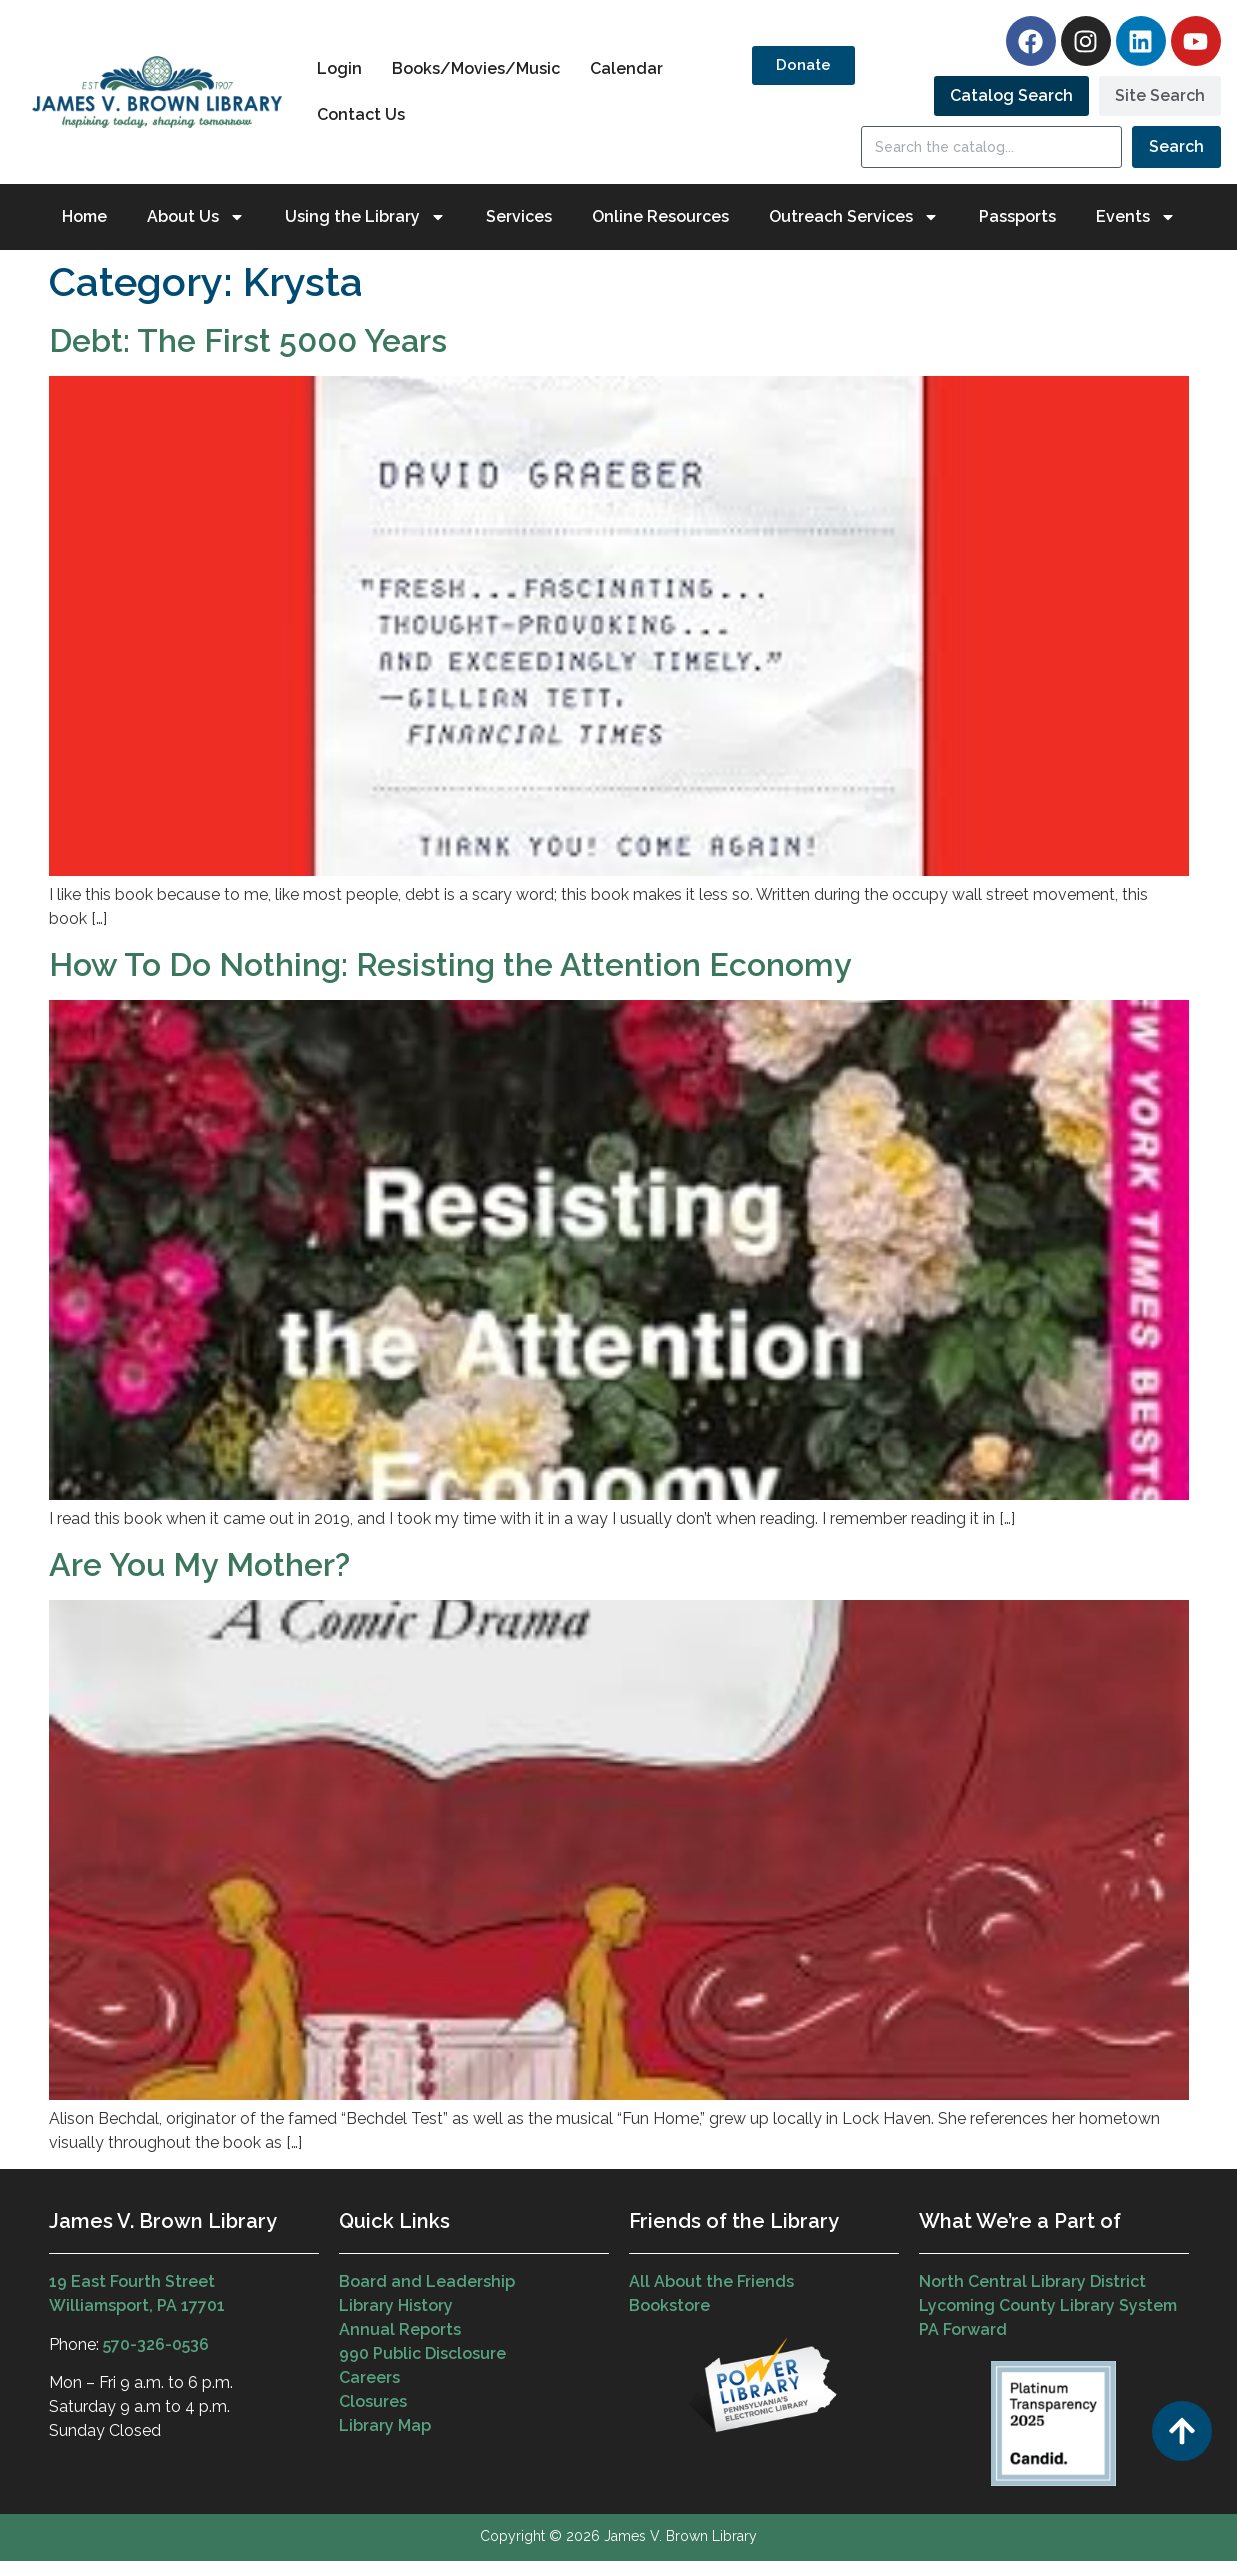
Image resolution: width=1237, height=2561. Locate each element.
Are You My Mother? (199, 1564)
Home (84, 216)
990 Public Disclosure (422, 2353)
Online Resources (660, 216)
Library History (396, 2305)
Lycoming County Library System (1048, 2305)
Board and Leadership (427, 2281)
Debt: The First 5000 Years (248, 340)
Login (339, 68)
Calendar (626, 68)
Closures (373, 2401)
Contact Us (361, 114)
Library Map (385, 2425)
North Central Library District (1032, 2281)
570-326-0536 (156, 2344)
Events (1136, 217)
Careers (369, 2377)
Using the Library (365, 217)
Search (1176, 146)
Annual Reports (400, 2329)
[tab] (1011, 96)
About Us (196, 217)
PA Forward (963, 2329)
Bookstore (669, 2305)
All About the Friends (711, 2281)
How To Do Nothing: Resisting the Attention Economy (450, 964)
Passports (1017, 216)
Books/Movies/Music (476, 68)
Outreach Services (854, 217)
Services (519, 216)
